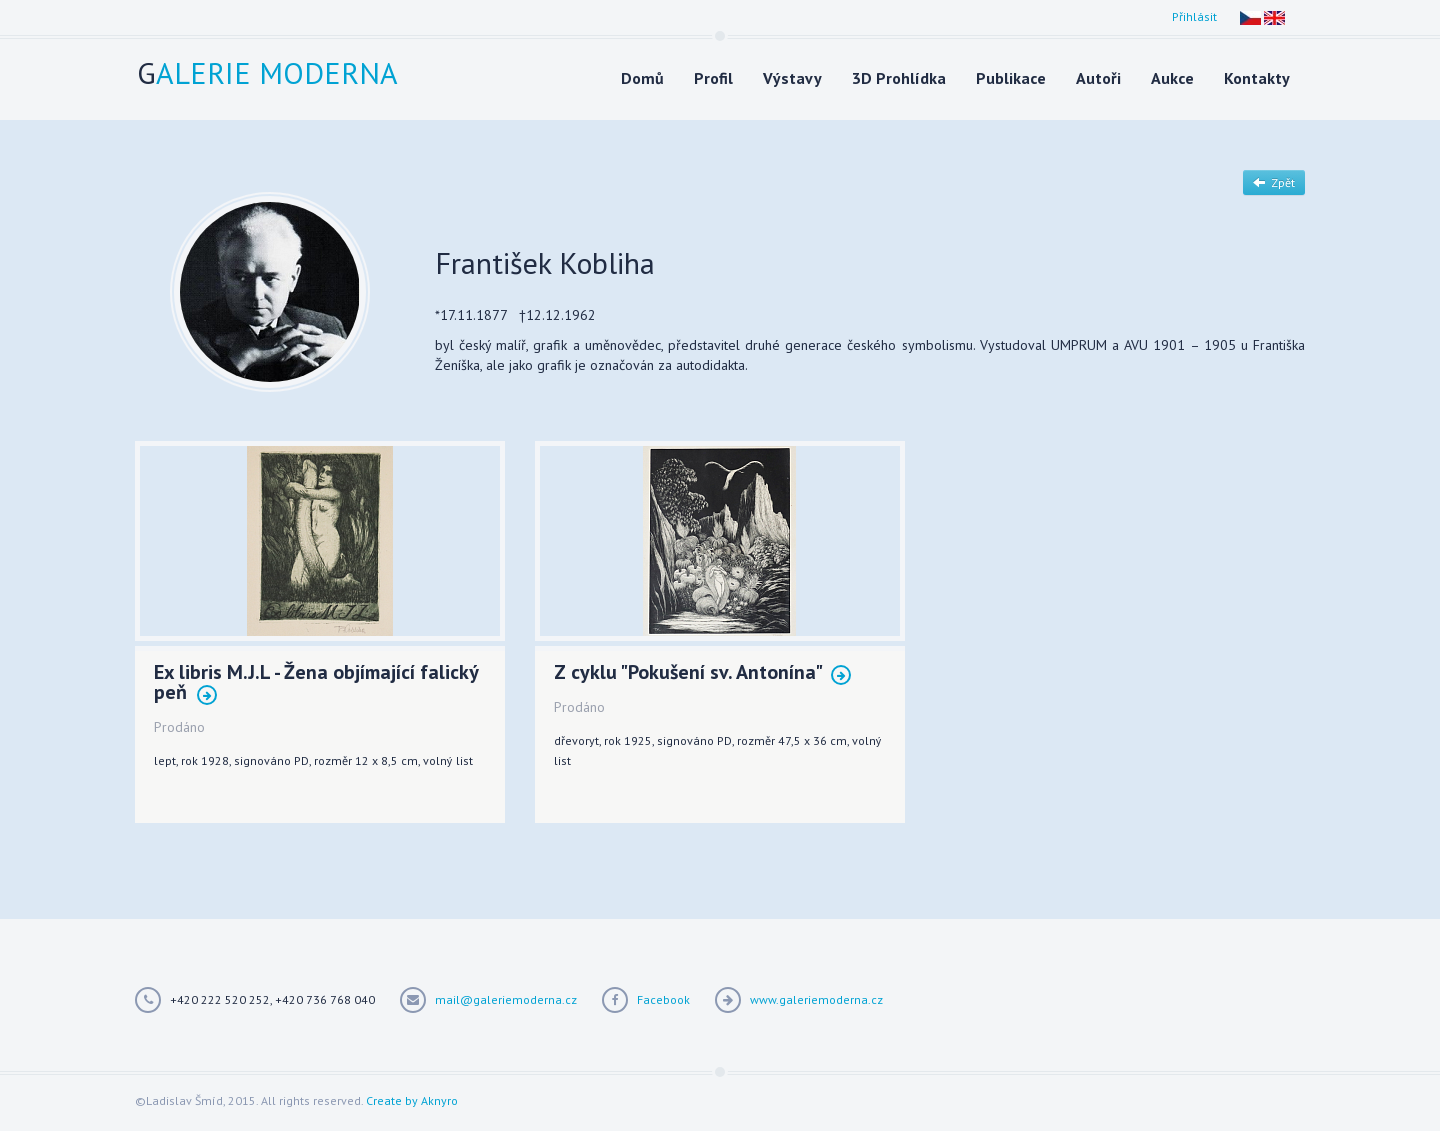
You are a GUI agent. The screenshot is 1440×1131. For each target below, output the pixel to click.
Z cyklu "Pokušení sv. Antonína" (702, 673)
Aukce (1172, 78)
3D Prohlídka (899, 78)
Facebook (663, 999)
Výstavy (792, 78)
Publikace (1011, 78)
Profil (713, 78)
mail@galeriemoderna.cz (506, 999)
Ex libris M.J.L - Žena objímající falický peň (316, 683)
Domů (642, 78)
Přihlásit (1194, 16)
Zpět (1274, 182)
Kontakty (1257, 78)
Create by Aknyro (412, 1100)
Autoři (1098, 78)
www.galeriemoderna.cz (816, 999)
